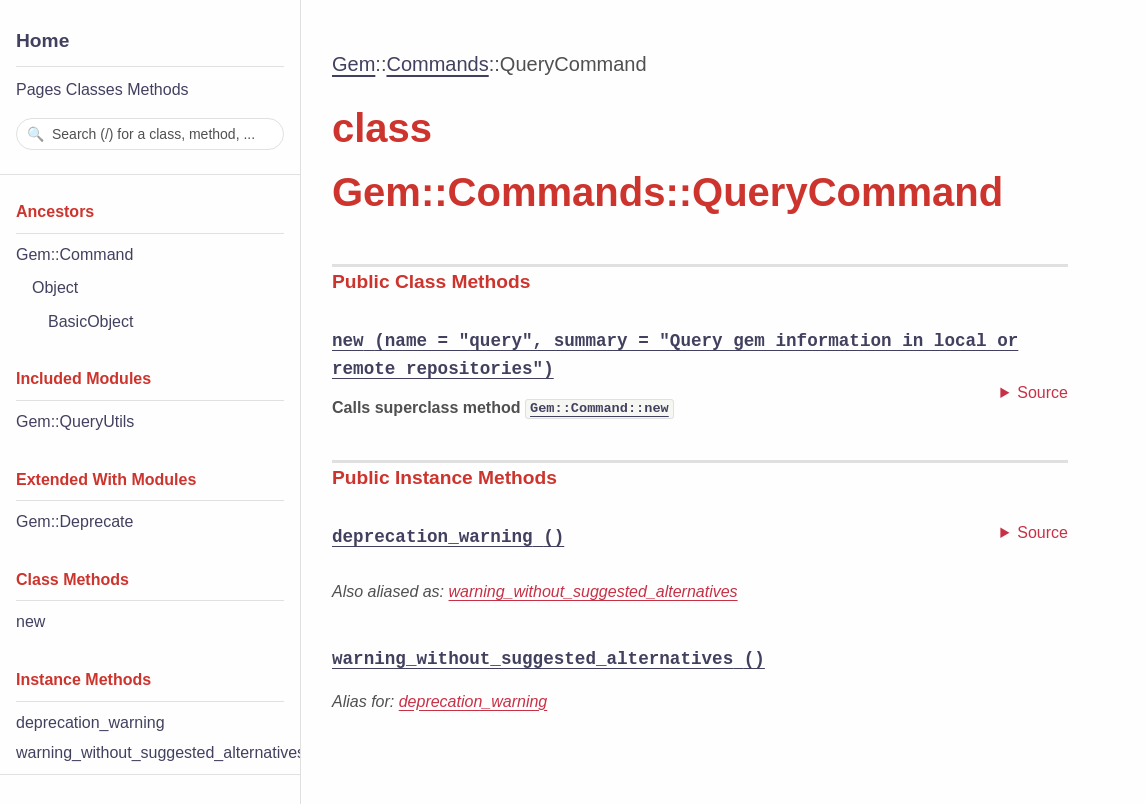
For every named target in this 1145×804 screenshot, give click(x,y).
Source (1042, 392)
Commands (437, 64)
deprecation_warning (90, 722)
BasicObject (90, 321)
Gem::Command (74, 254)
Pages (38, 89)
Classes (94, 89)
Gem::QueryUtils (75, 421)
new (30, 621)
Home (42, 40)
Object (55, 287)
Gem (353, 64)
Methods (157, 89)
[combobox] (150, 134)
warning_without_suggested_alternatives (160, 752)
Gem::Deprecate (74, 521)
